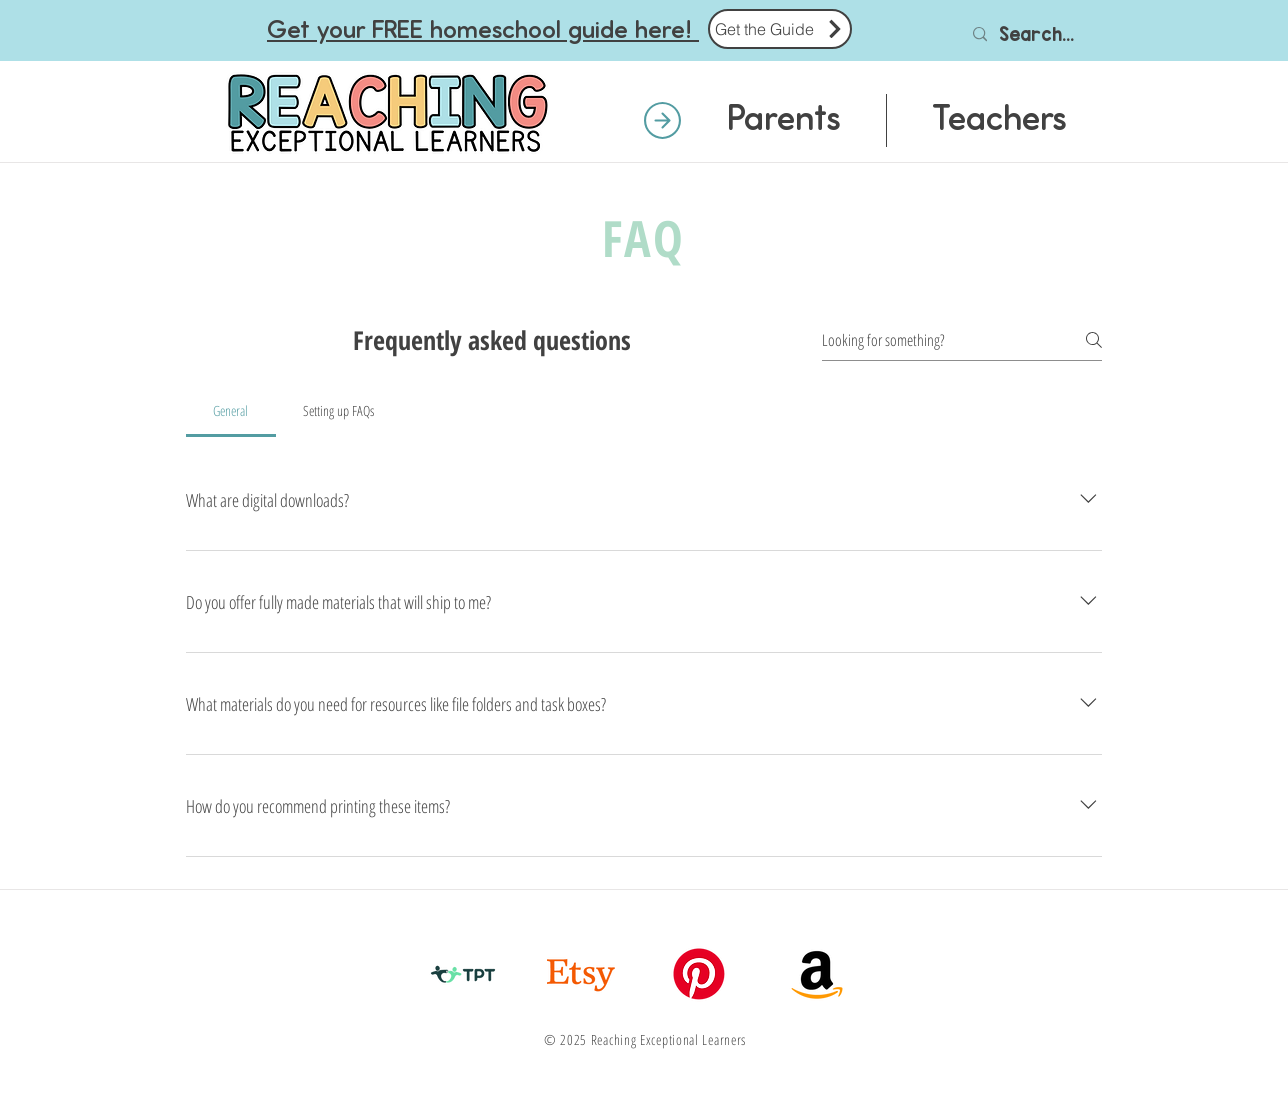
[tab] (231, 411)
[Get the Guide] (780, 29)
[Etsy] (581, 974)
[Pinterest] (699, 974)
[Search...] (1040, 34)
